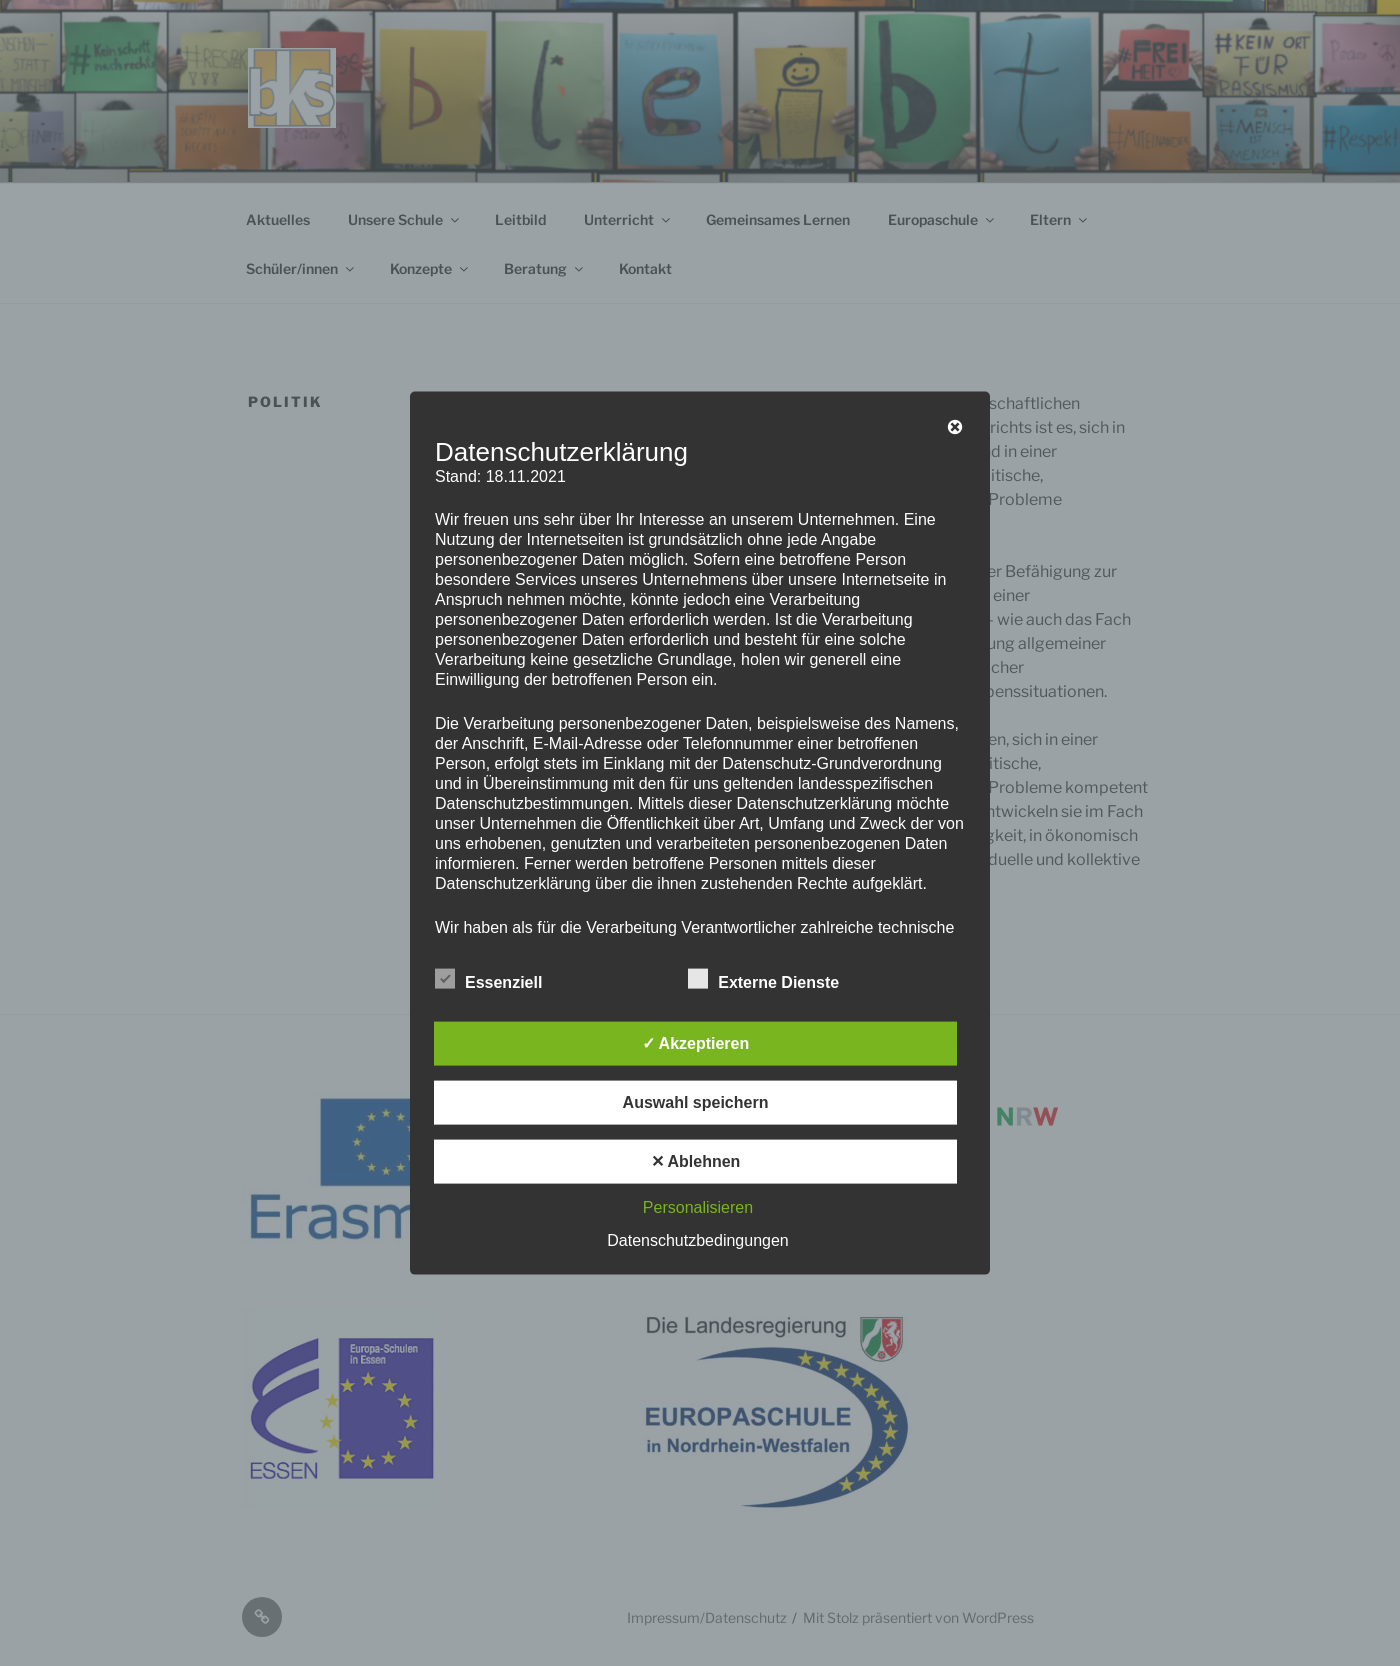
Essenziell (488, 978)
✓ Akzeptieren (696, 1042)
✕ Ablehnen (696, 1160)
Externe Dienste (763, 978)
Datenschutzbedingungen (697, 1239)
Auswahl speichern (696, 1101)
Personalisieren (698, 1206)
